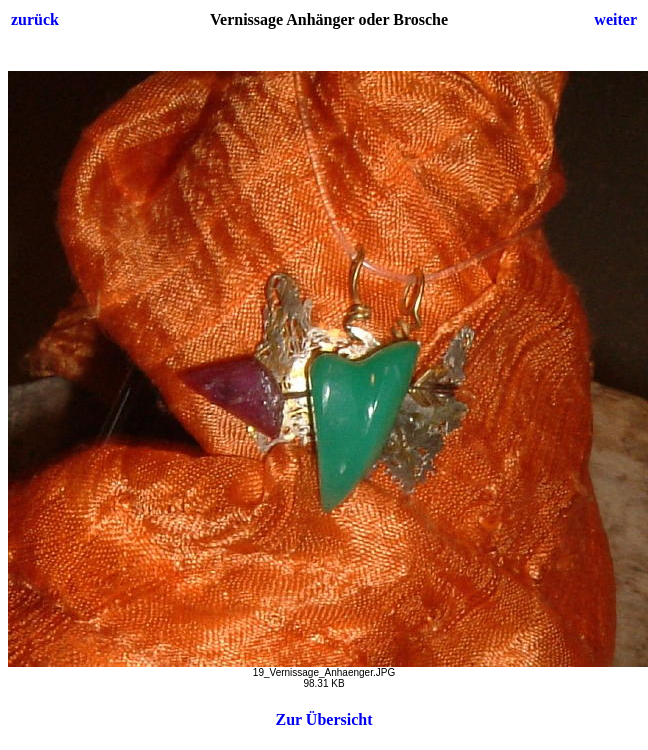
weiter (615, 19)
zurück (35, 19)
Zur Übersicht (323, 719)
